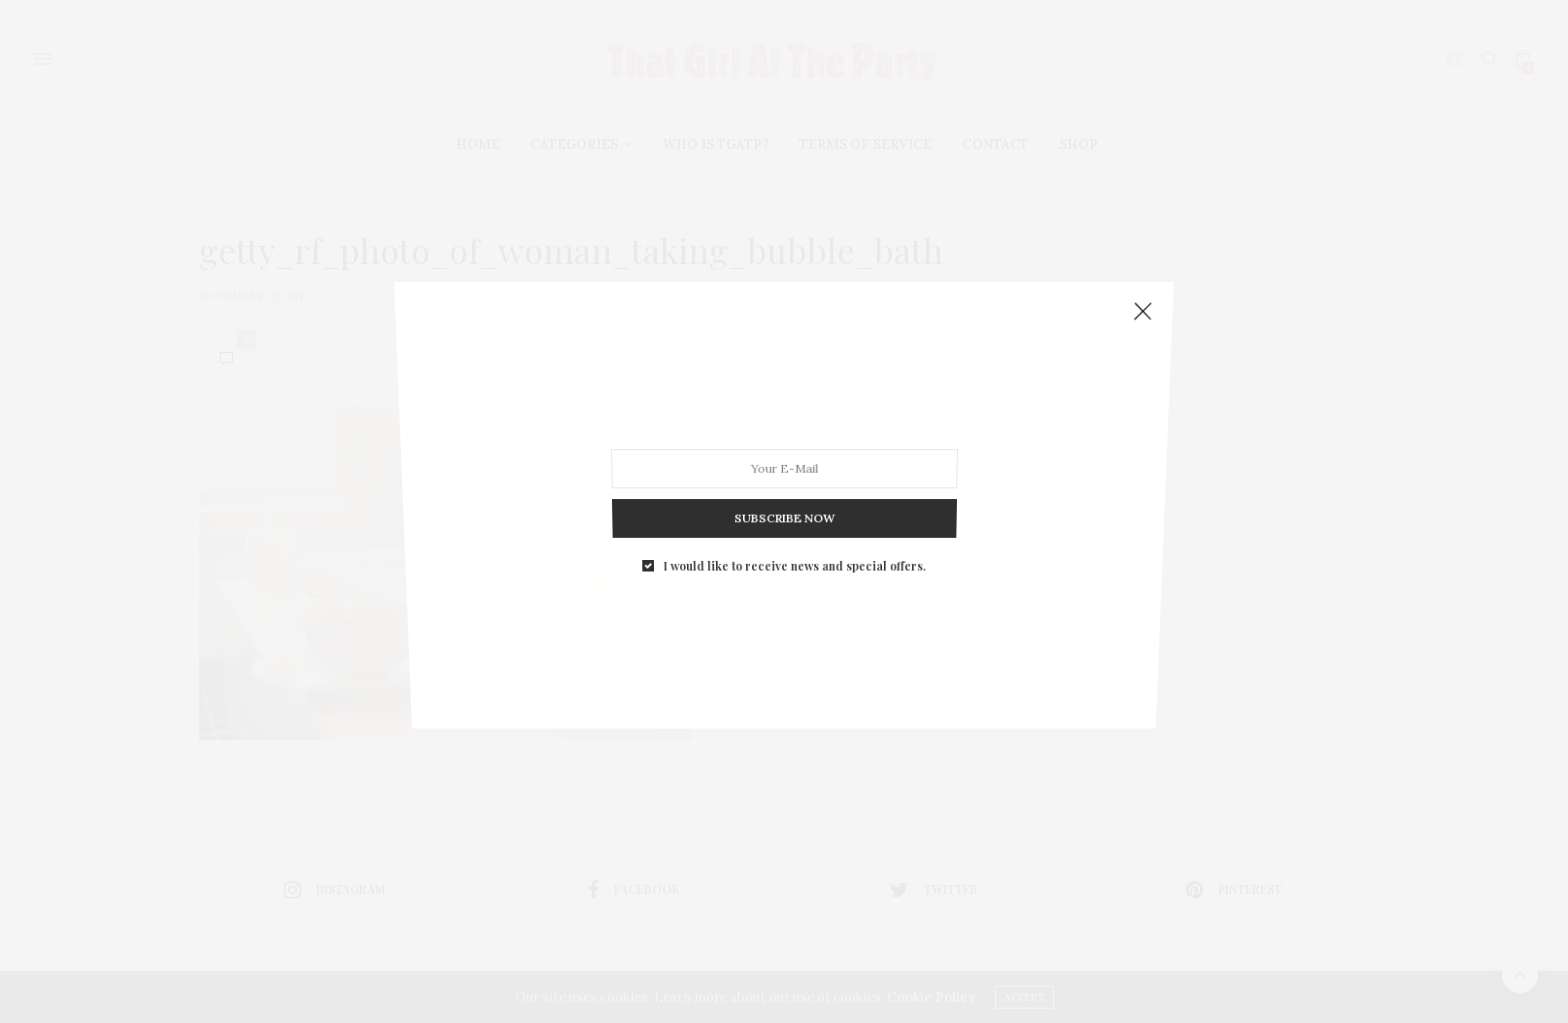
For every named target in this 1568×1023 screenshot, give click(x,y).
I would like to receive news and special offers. (793, 538)
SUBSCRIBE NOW (784, 497)
